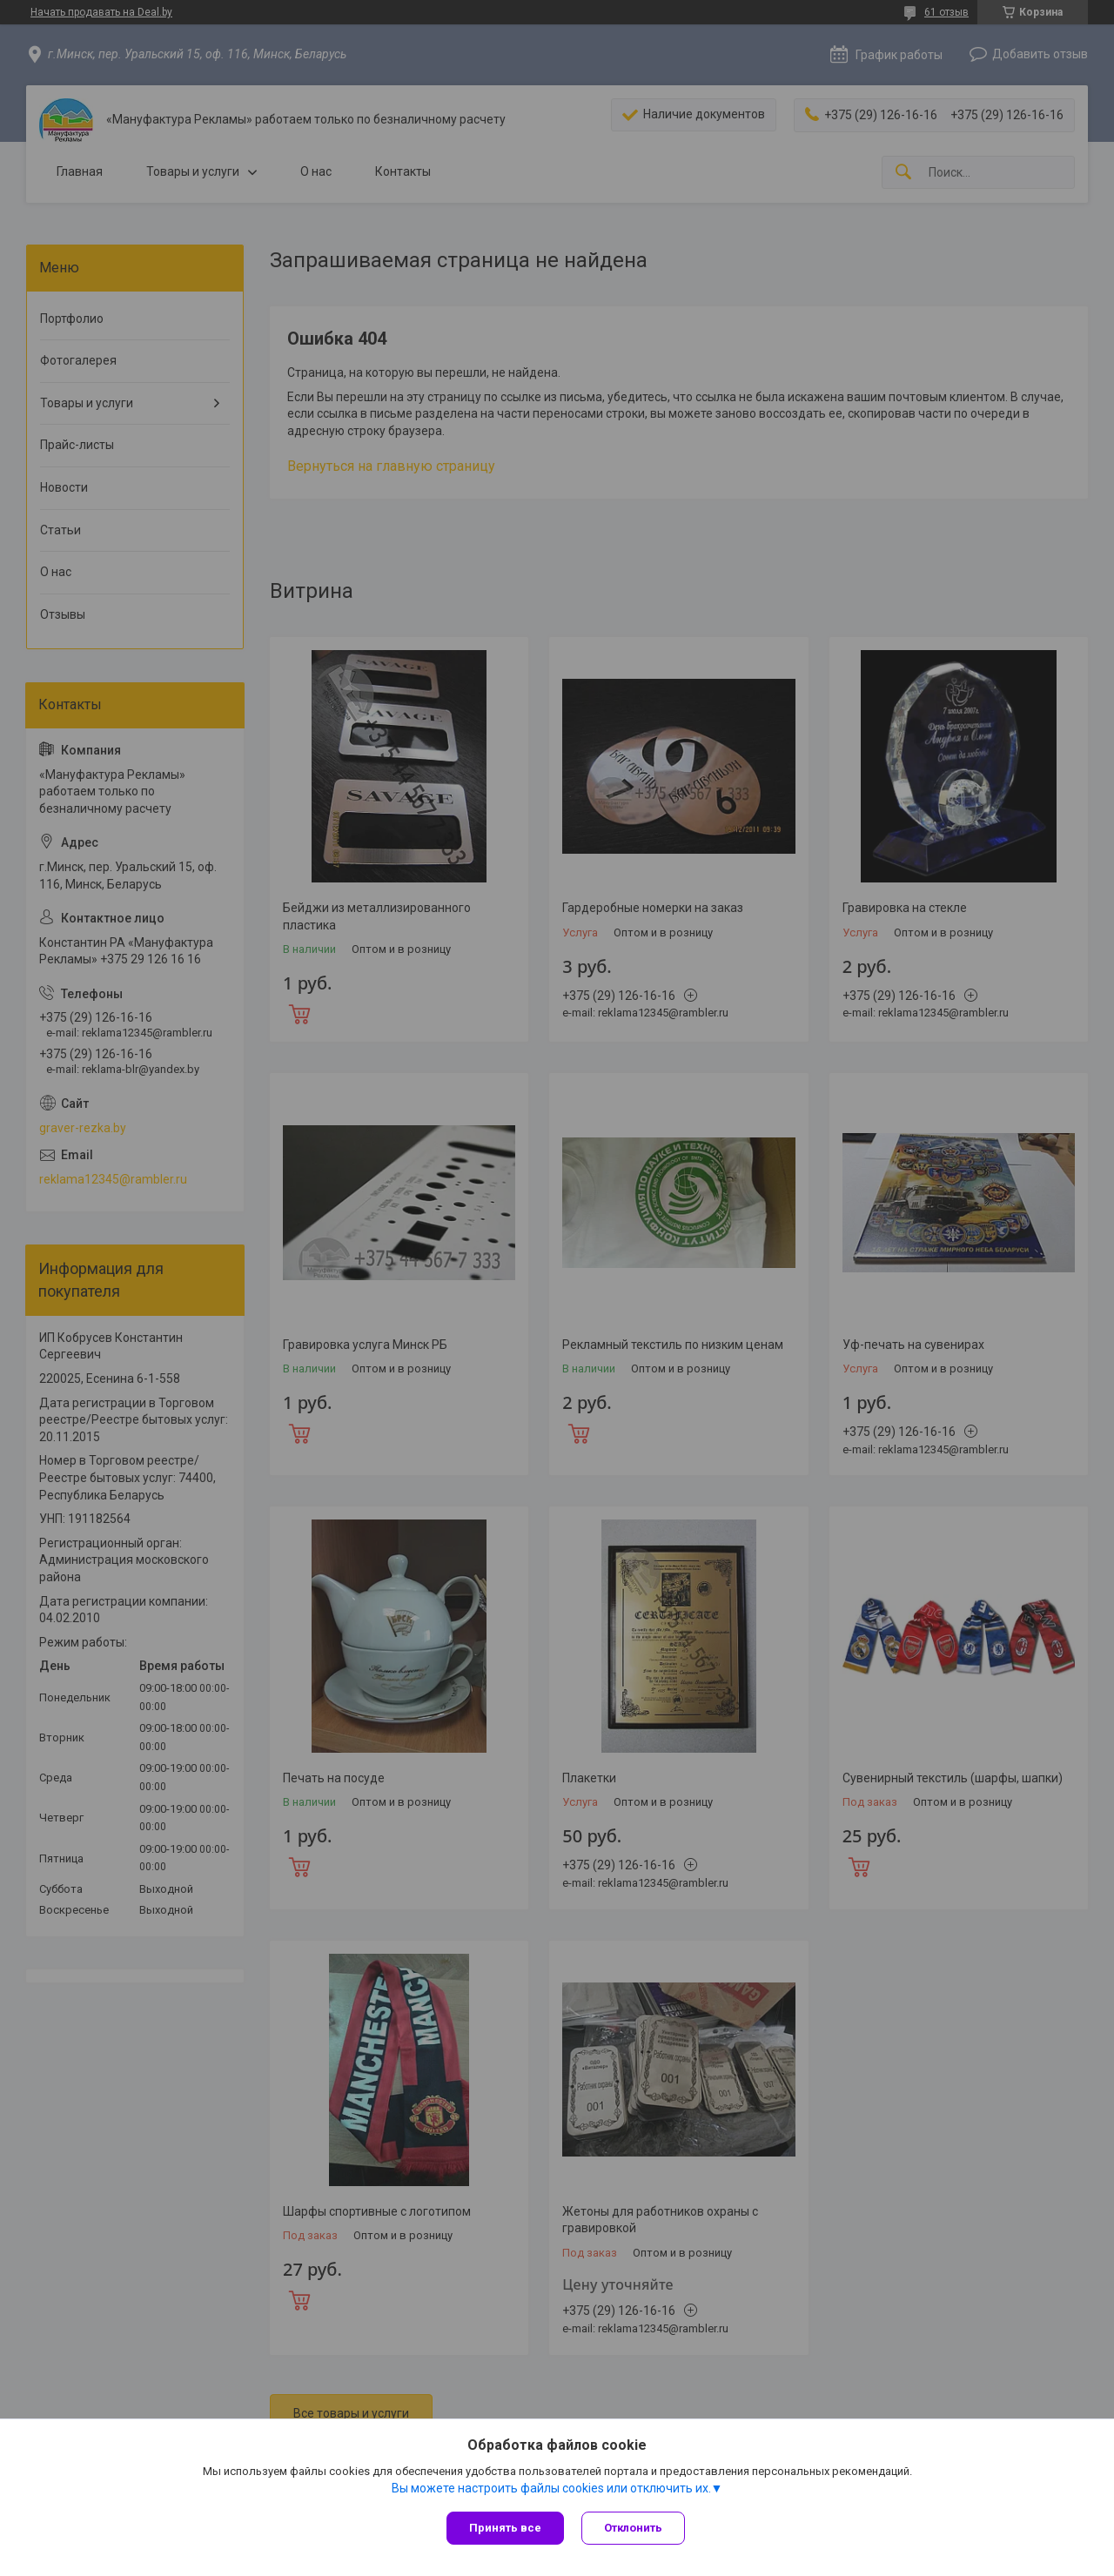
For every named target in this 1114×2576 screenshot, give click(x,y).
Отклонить (633, 2527)
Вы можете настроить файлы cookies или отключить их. (551, 2488)
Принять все (505, 2527)
